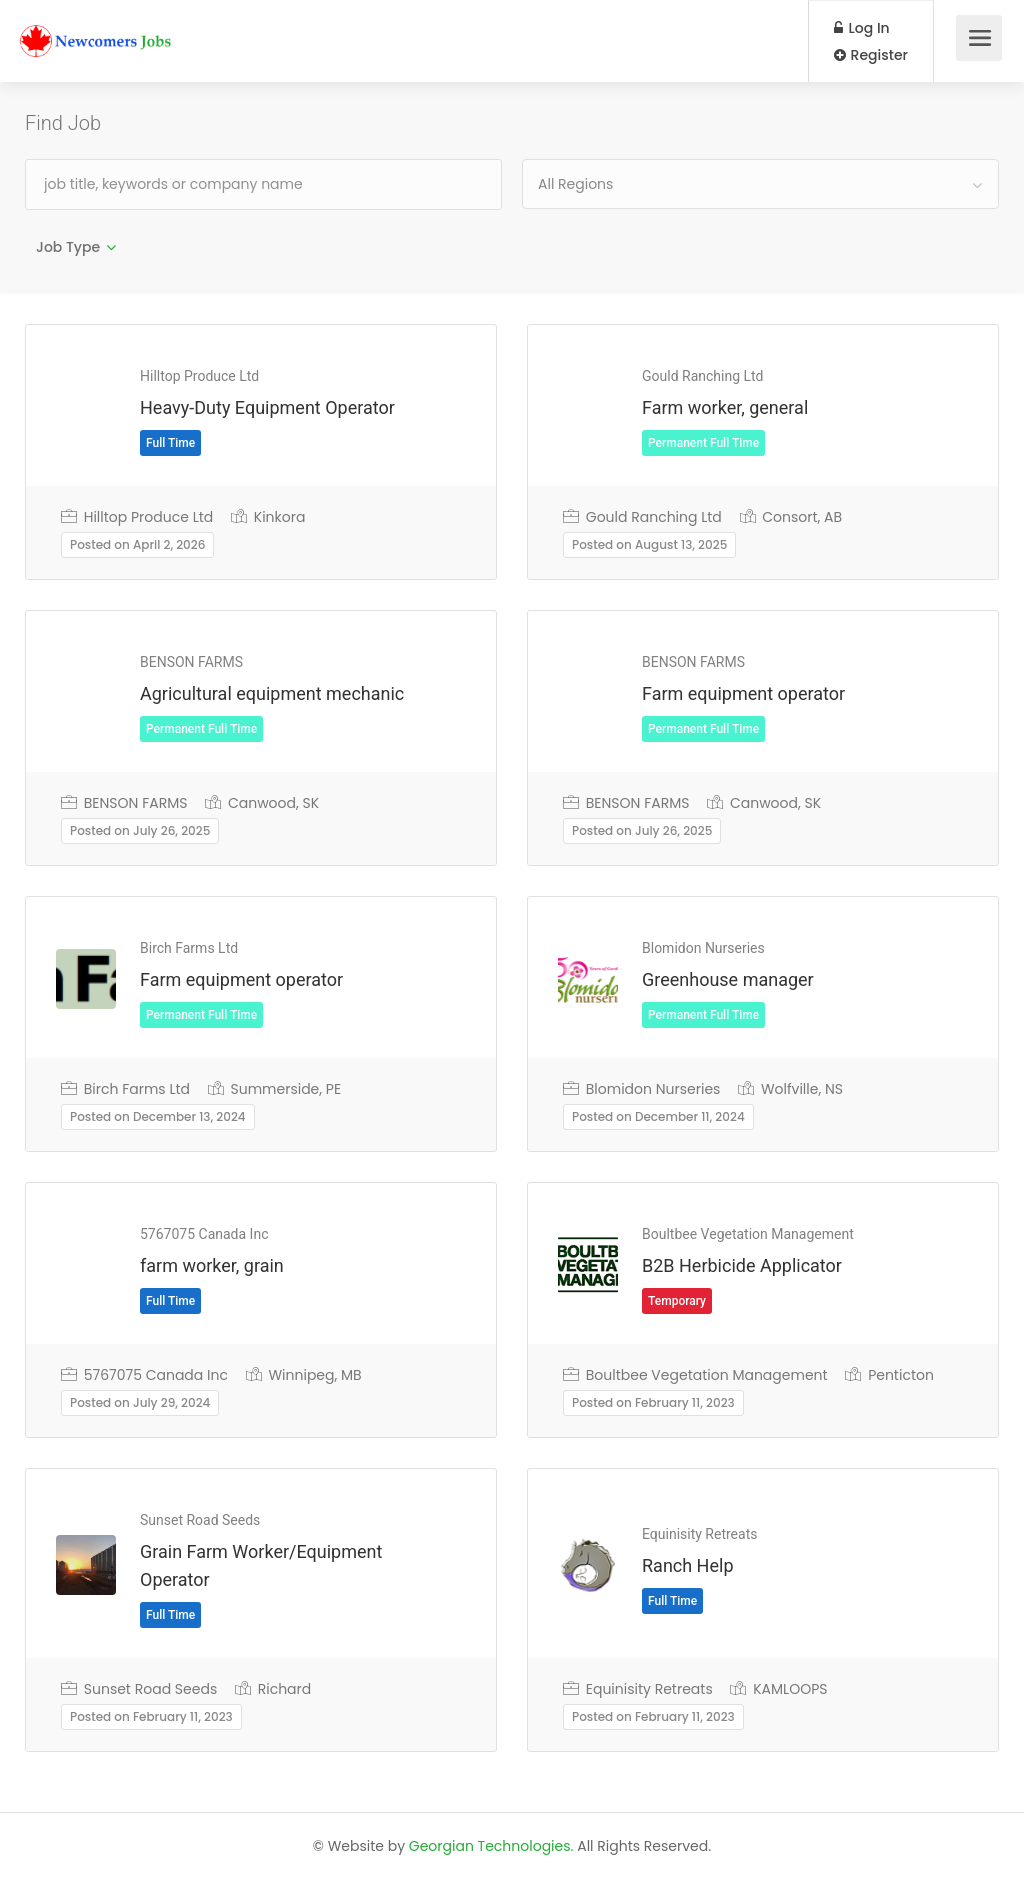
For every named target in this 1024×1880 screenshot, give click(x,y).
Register (871, 55)
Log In (862, 28)
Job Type (68, 247)
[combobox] (760, 184)
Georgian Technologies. (491, 1846)
